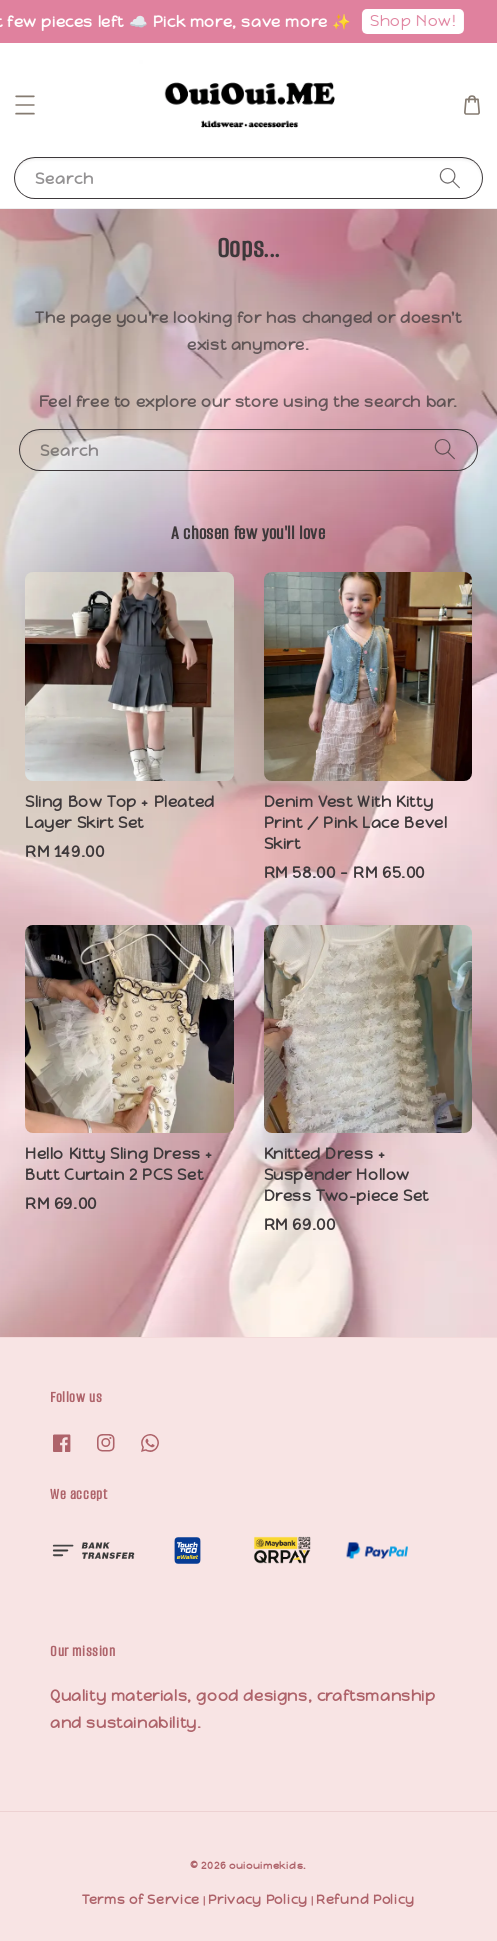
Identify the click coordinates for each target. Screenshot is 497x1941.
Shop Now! (418, 20)
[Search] (450, 177)
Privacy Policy (258, 1899)
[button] (25, 105)
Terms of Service (141, 1899)
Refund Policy (365, 1899)
